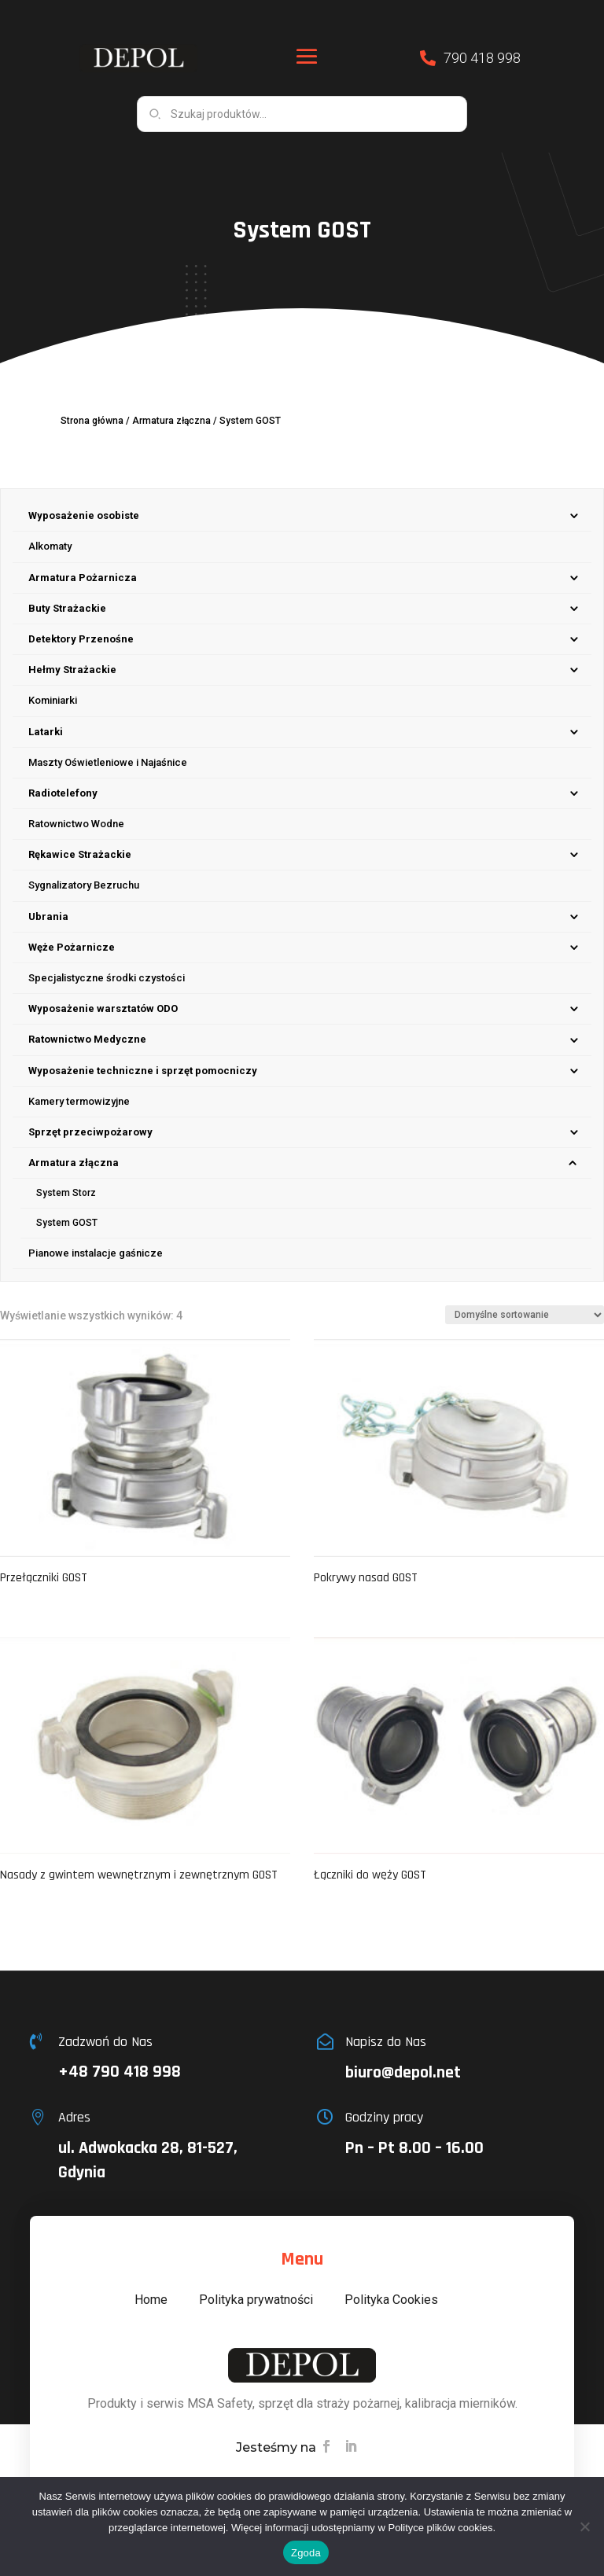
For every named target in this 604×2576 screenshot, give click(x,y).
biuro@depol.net (403, 2073)
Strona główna (92, 420)
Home (151, 2299)
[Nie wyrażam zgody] (584, 2526)
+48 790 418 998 (119, 2072)
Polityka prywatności (256, 2299)
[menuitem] (302, 516)
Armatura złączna (171, 420)
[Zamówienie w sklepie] (524, 1314)
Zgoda (306, 2553)
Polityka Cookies (391, 2299)
